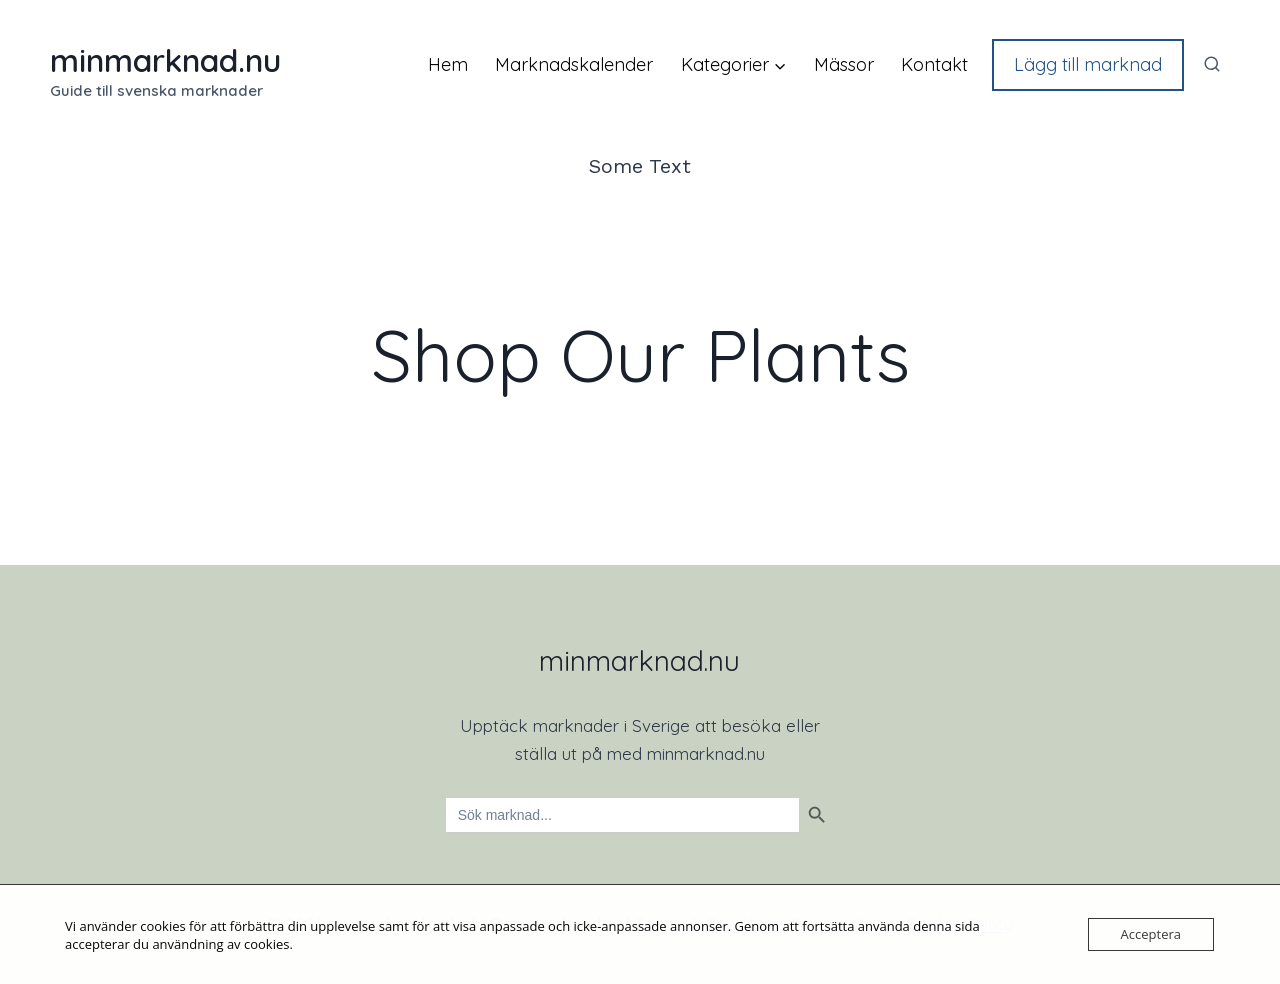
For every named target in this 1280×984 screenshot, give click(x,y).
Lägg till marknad (1088, 64)
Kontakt (934, 64)
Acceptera (1151, 934)
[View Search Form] (1212, 65)
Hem (448, 64)
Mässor (844, 64)
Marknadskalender (574, 64)
